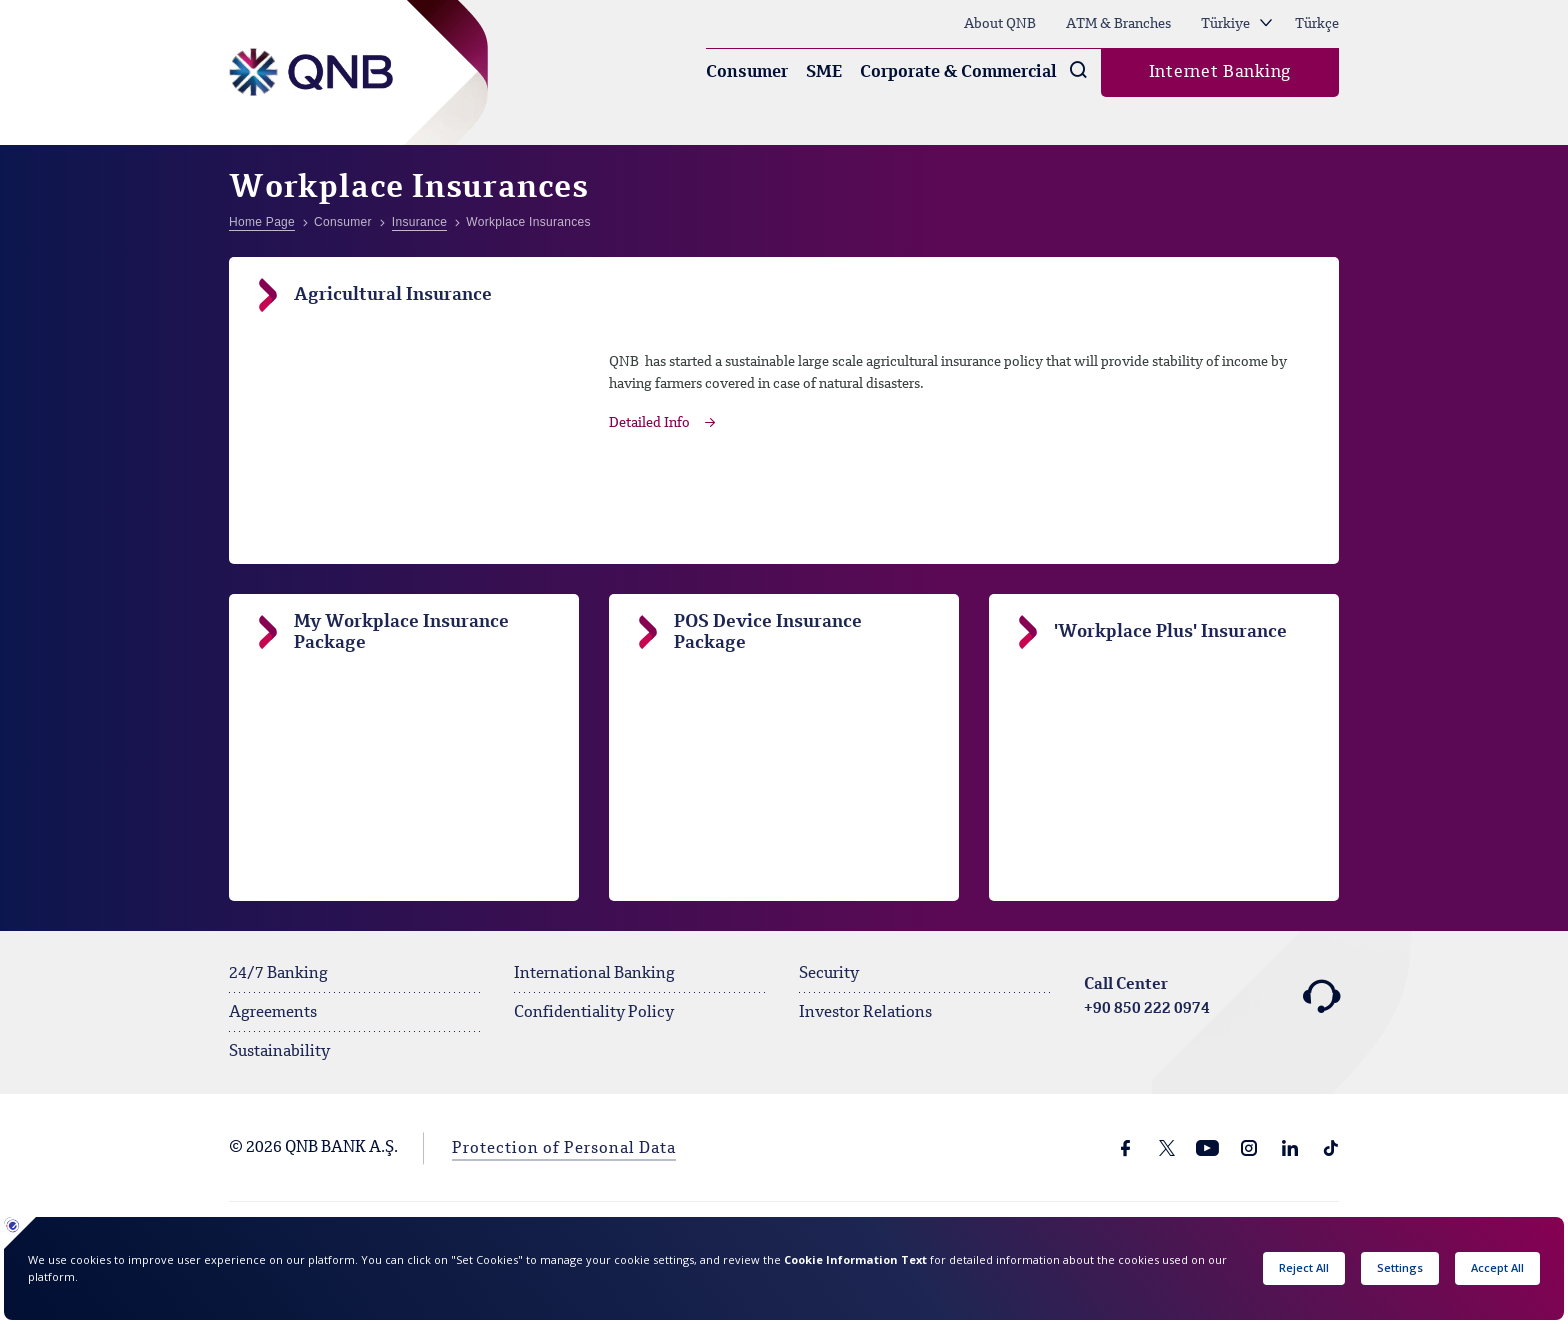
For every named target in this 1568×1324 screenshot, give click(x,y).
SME (824, 72)
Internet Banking (1220, 72)
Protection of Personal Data (564, 1149)
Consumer (747, 72)
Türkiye (1236, 24)
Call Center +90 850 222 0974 (1211, 997)
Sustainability (279, 1052)
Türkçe (1317, 24)
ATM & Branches (1118, 24)
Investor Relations (865, 1013)
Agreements (273, 1013)
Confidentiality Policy (594, 1013)
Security (829, 974)
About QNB (1000, 24)
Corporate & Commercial (958, 72)
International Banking (594, 974)
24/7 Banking (278, 974)
